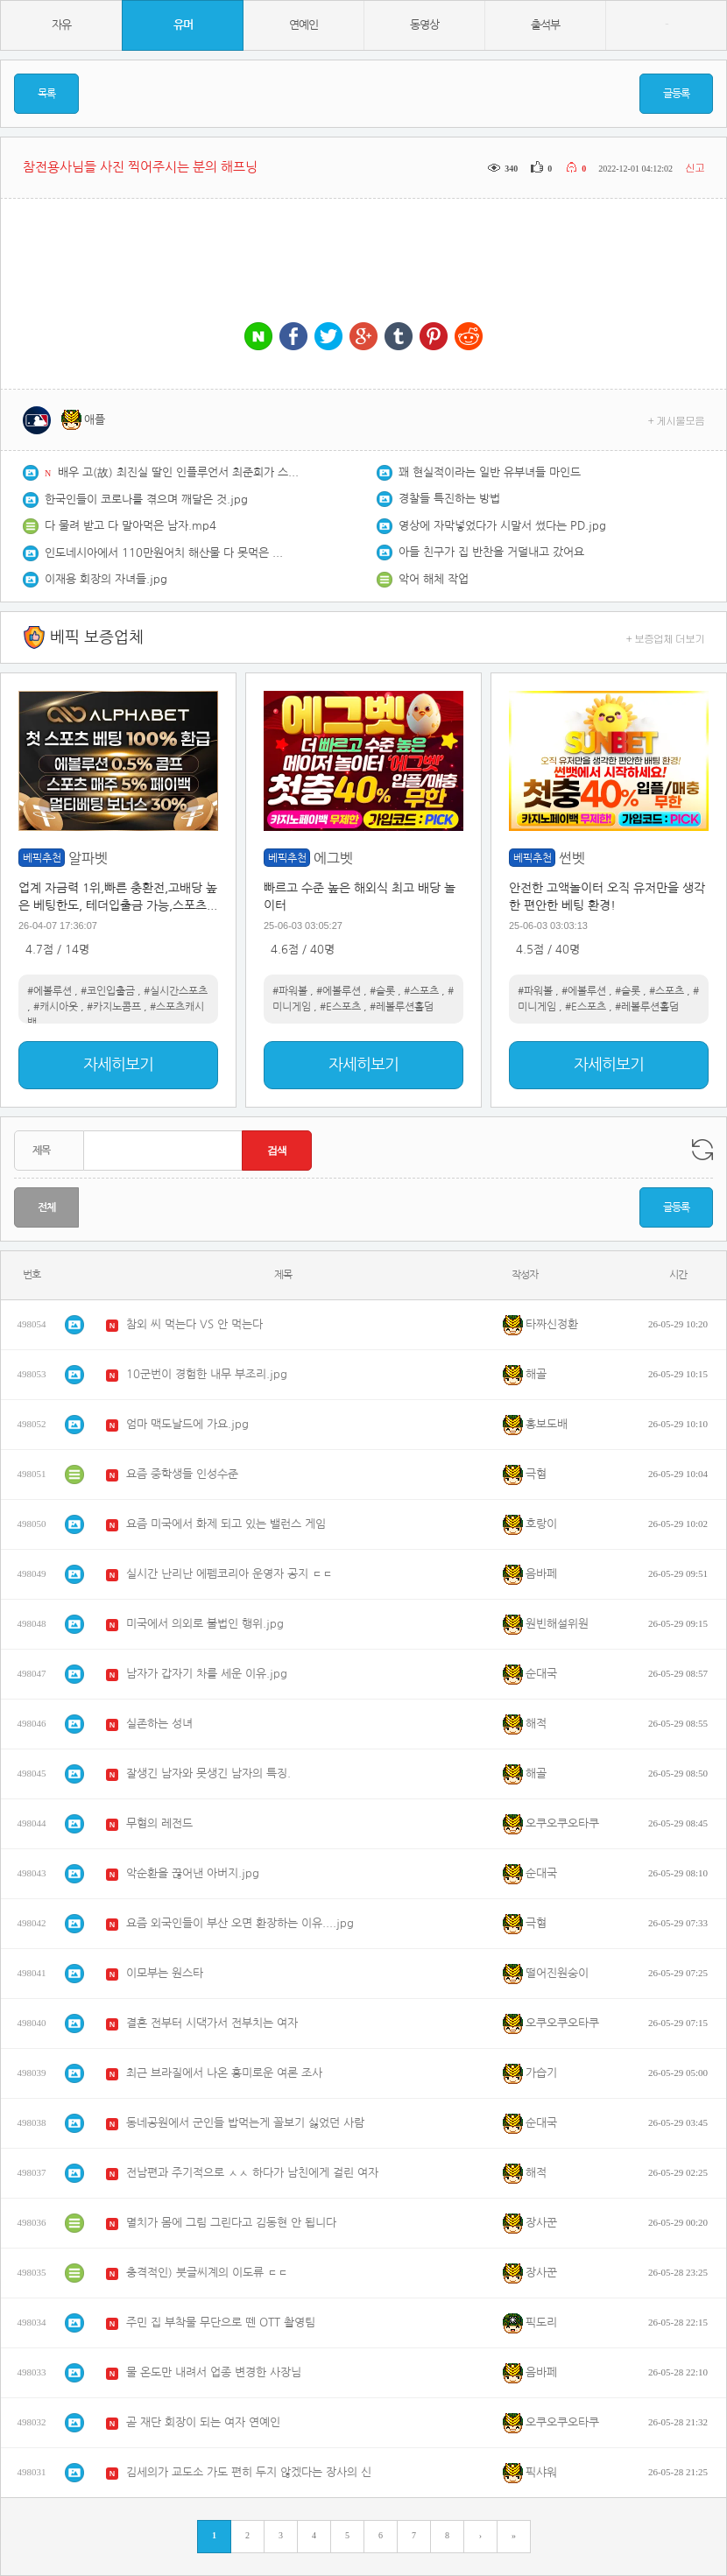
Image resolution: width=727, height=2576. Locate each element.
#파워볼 (289, 991)
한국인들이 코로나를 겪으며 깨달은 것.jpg (146, 499)
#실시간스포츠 (176, 991)
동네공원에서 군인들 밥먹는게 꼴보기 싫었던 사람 (245, 2123)
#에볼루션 (49, 991)
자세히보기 (118, 1065)
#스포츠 (421, 991)
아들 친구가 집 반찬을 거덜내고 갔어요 (491, 552)
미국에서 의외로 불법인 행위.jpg (205, 1623)
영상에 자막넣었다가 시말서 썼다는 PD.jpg (502, 525)
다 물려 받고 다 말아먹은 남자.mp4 (130, 525)
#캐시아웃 (55, 1007)
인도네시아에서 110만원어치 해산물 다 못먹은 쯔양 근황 (167, 553)
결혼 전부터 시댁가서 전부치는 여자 (212, 2023)
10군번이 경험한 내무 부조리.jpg (206, 1374)
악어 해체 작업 (434, 579)
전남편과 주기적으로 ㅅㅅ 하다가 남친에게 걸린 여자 (252, 2172)
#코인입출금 (108, 991)
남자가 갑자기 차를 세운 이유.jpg (206, 1673)
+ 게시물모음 (676, 419)
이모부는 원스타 (164, 1973)
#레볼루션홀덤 (402, 1007)
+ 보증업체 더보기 (665, 637)
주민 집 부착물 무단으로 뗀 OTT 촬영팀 (220, 2322)
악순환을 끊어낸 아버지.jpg (192, 1873)
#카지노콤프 (114, 1007)
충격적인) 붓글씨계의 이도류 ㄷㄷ (207, 2272)
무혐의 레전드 (159, 1823)
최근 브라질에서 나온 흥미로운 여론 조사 (224, 2073)
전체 (46, 1207)
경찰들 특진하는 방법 (449, 498)
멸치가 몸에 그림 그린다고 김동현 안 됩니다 (231, 2222)
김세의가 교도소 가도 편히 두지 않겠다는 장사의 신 (248, 2472)
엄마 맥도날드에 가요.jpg (187, 1424)
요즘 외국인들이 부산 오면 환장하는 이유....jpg (240, 1923)
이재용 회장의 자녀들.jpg (106, 579)
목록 (46, 93)
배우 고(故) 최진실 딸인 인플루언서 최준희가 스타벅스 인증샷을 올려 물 (180, 472)
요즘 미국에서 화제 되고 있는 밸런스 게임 (226, 1524)
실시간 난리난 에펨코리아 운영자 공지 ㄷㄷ (229, 1574)
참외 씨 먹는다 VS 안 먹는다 (194, 1324)
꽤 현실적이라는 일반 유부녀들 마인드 (490, 472)
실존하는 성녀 (159, 1723)
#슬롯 (382, 991)
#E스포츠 (340, 1007)
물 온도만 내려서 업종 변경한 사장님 (213, 2372)
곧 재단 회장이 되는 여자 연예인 (203, 2422)
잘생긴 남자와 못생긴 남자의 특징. (208, 1773)
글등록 (676, 93)
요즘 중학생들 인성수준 (182, 1474)
